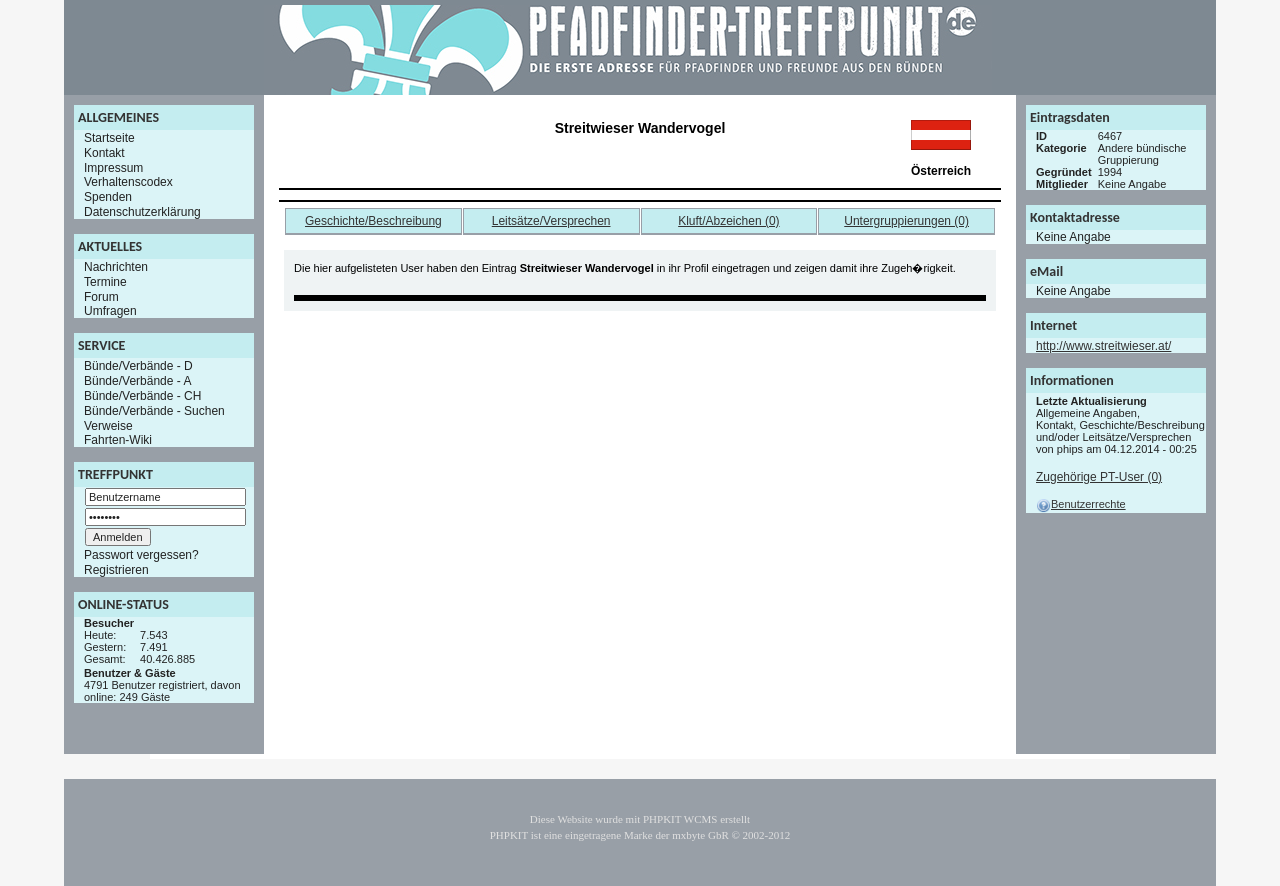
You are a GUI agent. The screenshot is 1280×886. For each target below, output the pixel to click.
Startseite (109, 138)
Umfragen (110, 311)
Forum (101, 296)
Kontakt (104, 153)
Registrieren (116, 570)
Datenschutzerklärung (142, 212)
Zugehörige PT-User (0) (1099, 477)
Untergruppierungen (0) (906, 221)
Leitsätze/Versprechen (551, 221)
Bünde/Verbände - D (138, 366)
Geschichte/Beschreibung (373, 221)
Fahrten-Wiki (118, 440)
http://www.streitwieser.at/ (1103, 346)
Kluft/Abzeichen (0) (728, 221)
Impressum (113, 167)
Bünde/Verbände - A (137, 381)
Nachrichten (116, 267)
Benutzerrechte (1081, 504)
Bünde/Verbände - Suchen (154, 411)
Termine (105, 282)
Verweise (108, 425)
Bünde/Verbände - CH (142, 396)
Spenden (108, 197)
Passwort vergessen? (141, 555)
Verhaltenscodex (128, 182)
